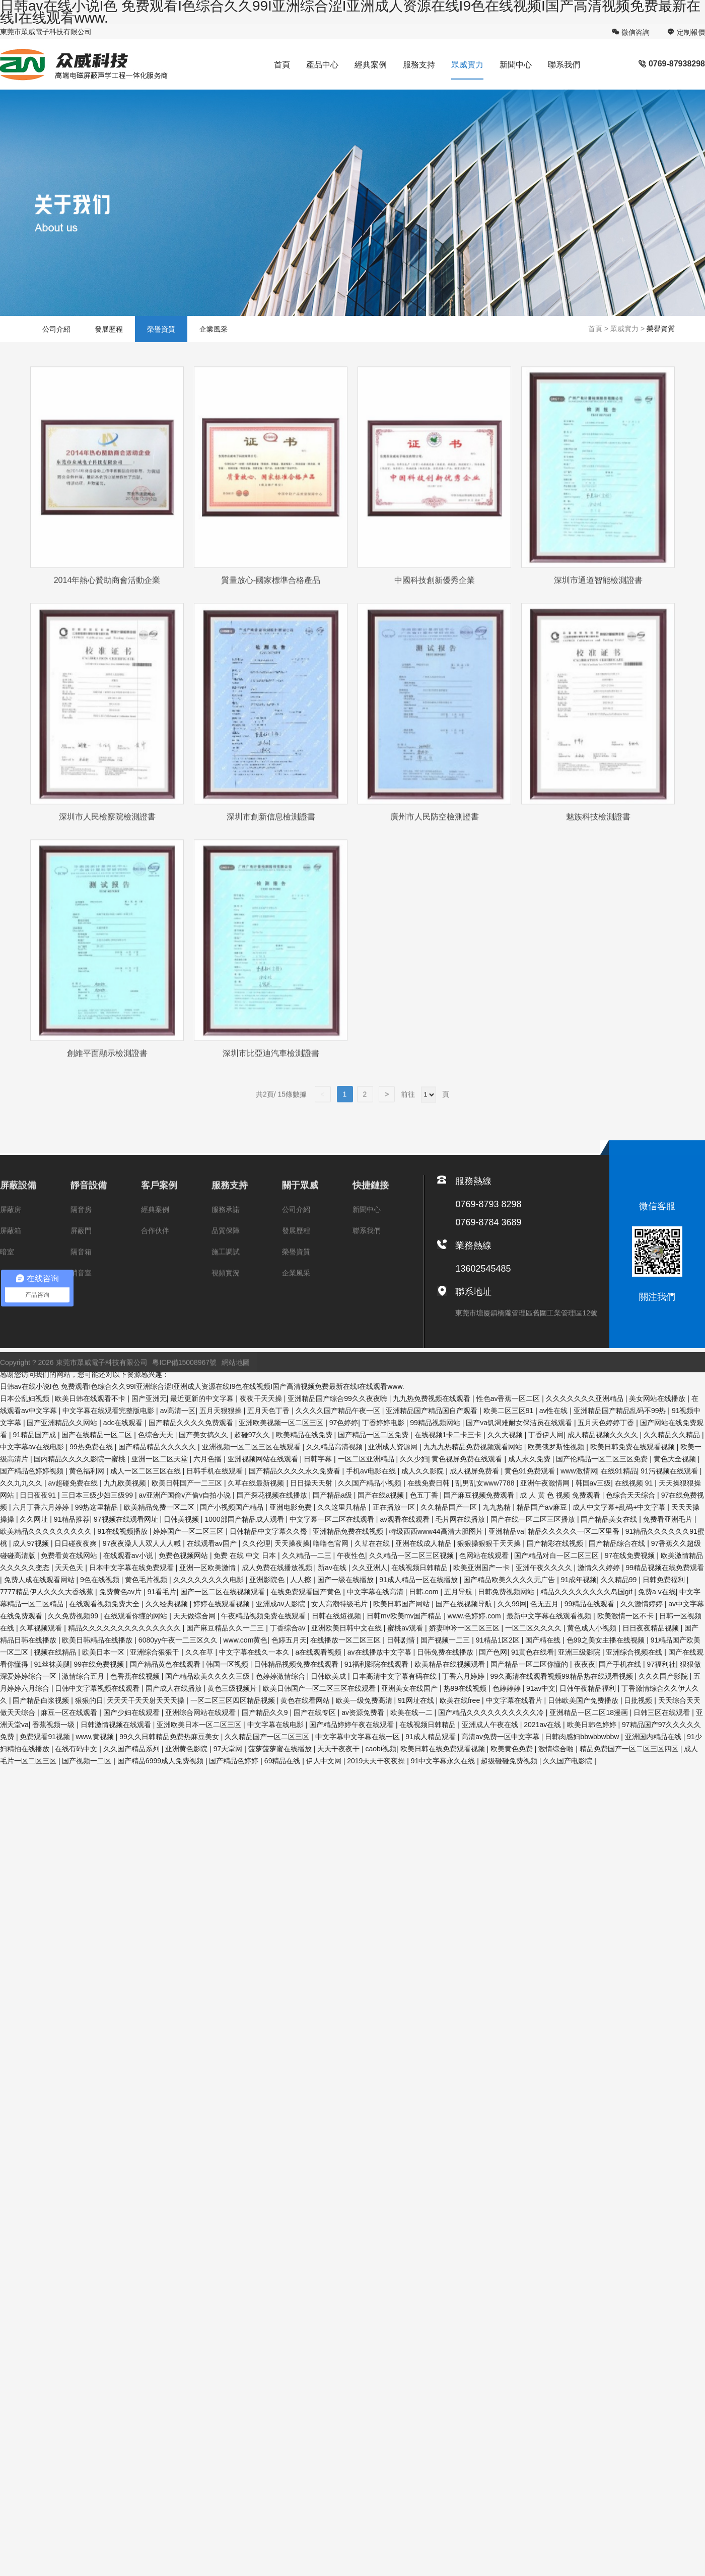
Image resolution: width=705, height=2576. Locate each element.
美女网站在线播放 (658, 1398)
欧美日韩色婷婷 (592, 1725)
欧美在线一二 (412, 1712)
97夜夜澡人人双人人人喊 (143, 1543)
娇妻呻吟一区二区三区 (465, 1628)
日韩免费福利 (665, 1580)
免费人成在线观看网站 (40, 1580)
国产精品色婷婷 (234, 1761)
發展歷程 (109, 329)
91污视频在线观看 (670, 1471)
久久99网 (512, 1604)
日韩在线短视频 (337, 1616)
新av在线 (333, 1568)
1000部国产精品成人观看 (245, 1519)
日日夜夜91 (38, 1495)
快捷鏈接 (370, 1200)
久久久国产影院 (664, 1676)
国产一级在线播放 (346, 1580)
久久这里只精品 (343, 1507)
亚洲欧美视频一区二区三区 (282, 1423)
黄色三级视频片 (233, 1688)
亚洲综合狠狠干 (155, 1652)
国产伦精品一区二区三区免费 (603, 1459)
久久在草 (200, 1652)
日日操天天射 (312, 1483)
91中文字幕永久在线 (444, 1761)
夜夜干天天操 (262, 1398)
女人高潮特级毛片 (340, 1604)
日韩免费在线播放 (446, 1652)
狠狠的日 (89, 1700)
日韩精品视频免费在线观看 (297, 1664)
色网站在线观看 (485, 1555)
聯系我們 (564, 64)
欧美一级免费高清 (365, 1700)
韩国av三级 (593, 1483)
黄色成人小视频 (592, 1628)
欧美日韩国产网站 (402, 1604)
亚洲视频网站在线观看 (264, 1459)
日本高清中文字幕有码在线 (395, 1676)
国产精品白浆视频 (42, 1700)
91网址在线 (417, 1700)
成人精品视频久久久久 (604, 1435)
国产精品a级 (333, 1495)
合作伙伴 (155, 1245)
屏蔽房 (10, 1224)
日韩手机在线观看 (215, 1471)
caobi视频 (381, 1749)
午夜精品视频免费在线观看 (264, 1616)
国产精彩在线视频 (556, 1543)
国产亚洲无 (149, 1398)
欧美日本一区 (104, 1652)
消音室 (81, 1287)
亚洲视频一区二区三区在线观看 (252, 1447)
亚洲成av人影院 (282, 1604)
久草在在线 (373, 1543)
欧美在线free (461, 1700)
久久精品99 (620, 1580)
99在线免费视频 (100, 1664)
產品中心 (322, 64)
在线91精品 (619, 1471)
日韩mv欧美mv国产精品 (405, 1616)
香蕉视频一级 (54, 1725)
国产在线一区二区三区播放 (533, 1519)
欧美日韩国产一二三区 (188, 1483)
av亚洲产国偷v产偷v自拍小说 (185, 1495)
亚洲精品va (506, 1531)
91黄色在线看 (532, 1652)
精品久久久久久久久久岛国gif (587, 1592)
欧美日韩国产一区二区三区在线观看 (320, 1688)
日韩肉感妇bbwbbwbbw (583, 1737)
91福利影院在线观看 (377, 1664)
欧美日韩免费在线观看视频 (633, 1447)
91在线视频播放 (123, 1531)
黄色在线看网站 (306, 1700)
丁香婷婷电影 (384, 1423)
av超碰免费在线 (74, 1483)
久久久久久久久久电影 (209, 1580)
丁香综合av (289, 1628)
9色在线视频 (100, 1580)
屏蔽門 (81, 1245)
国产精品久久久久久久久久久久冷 (492, 1712)
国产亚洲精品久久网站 (63, 1423)
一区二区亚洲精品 (367, 1459)
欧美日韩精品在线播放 (98, 1640)
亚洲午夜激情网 (546, 1483)
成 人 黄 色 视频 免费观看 (561, 1495)
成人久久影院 (423, 1471)
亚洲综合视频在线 (635, 1652)
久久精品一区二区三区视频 (412, 1555)
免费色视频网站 (184, 1555)
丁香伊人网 (545, 1435)
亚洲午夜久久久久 (545, 1568)
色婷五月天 (289, 1640)
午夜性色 (351, 1555)
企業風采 (213, 329)
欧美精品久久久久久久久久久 (47, 1531)
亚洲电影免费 (291, 1507)
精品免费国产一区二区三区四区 (630, 1749)
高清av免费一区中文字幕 (501, 1737)
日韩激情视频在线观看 (117, 1725)
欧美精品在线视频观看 (450, 1664)
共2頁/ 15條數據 (285, 1109)
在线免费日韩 (429, 1483)
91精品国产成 (35, 1435)
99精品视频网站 (436, 1423)
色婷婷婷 (507, 1688)
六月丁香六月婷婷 (42, 1507)
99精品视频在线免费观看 (665, 1568)
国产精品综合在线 (618, 1543)
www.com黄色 (245, 1640)
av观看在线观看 (406, 1519)
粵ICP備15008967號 (184, 1377)
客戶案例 (159, 1200)
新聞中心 (516, 64)
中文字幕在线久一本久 (255, 1652)
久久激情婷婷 (642, 1604)
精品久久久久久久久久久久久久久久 (125, 1628)
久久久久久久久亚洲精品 (585, 1398)
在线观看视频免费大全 (105, 1604)
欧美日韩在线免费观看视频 (443, 1749)
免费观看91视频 (46, 1737)
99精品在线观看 (590, 1604)
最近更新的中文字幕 (203, 1398)
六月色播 (208, 1459)
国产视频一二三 (446, 1640)
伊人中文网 (324, 1761)
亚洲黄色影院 (187, 1749)
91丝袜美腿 (52, 1664)
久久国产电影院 (568, 1761)
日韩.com (424, 1592)
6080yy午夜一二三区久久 (179, 1640)
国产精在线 (543, 1640)
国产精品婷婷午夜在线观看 (352, 1725)
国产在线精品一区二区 (97, 1435)
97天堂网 (229, 1749)
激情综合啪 (557, 1749)
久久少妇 (414, 1459)
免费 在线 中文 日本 (246, 1555)
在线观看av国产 (213, 1543)
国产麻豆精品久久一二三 (226, 1628)
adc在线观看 (124, 1423)
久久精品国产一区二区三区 (268, 1737)
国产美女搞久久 (204, 1435)
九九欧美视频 (126, 1483)
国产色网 (493, 1652)
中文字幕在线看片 (515, 1700)
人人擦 (301, 1580)
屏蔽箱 (10, 1245)
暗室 (7, 1266)
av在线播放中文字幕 (380, 1652)
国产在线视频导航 (465, 1604)
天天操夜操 (292, 1543)
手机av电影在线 (372, 1471)
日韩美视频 (182, 1519)
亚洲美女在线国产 (410, 1688)
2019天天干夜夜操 (377, 1761)
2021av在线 (543, 1725)
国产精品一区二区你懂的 (530, 1664)
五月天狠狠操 (221, 1411)
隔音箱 (81, 1266)
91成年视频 (579, 1580)
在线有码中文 (77, 1749)
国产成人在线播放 (175, 1688)
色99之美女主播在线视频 (607, 1640)
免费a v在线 (657, 1592)
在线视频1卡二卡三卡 (449, 1435)
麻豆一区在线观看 (70, 1712)
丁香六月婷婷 (464, 1676)
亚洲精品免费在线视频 (349, 1531)
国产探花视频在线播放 (273, 1495)
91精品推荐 (72, 1519)
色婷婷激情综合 (281, 1676)
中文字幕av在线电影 (33, 1447)
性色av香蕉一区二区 (509, 1398)
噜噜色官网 (331, 1543)
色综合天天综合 (631, 1495)
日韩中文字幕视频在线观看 (98, 1688)
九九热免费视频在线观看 (432, 1398)
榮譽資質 (161, 329)
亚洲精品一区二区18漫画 (589, 1712)
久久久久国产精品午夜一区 (339, 1411)
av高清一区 (178, 1411)
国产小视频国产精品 (232, 1507)
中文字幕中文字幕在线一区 (358, 1737)
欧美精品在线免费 (305, 1435)
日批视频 (639, 1700)
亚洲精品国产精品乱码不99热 (621, 1411)
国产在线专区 (316, 1712)
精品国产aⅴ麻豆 (543, 1507)
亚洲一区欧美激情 (208, 1568)
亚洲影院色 (268, 1580)
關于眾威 (300, 1200)
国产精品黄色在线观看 (166, 1664)
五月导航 (459, 1592)
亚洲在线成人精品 (424, 1543)
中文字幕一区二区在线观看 (333, 1519)
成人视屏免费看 (475, 1471)
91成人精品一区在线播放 (419, 1580)
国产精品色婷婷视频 (32, 1471)
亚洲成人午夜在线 (491, 1725)
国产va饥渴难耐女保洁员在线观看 (520, 1423)
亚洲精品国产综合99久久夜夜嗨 (338, 1398)
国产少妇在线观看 (132, 1712)
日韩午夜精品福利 (588, 1688)
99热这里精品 (97, 1507)
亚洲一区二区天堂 (160, 1459)
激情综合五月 (84, 1676)
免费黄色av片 (121, 1592)
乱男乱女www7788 (485, 1483)
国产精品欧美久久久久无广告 (510, 1580)
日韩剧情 (402, 1640)
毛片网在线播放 (461, 1519)
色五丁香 (425, 1495)
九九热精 (497, 1507)
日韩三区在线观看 (662, 1712)
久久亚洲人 (369, 1568)
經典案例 (371, 64)
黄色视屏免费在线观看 (468, 1459)
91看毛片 (162, 1592)
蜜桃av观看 (406, 1628)
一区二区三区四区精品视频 (233, 1700)
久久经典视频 (168, 1604)
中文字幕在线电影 (276, 1725)
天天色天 (70, 1568)
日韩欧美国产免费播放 (584, 1700)
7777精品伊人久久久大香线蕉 (47, 1592)
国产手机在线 (621, 1664)
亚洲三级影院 (580, 1652)
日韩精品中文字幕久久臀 (269, 1531)
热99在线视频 (466, 1688)
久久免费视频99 (74, 1616)
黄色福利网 (87, 1471)
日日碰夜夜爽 (76, 1543)
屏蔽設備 (18, 1200)
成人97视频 (31, 1543)
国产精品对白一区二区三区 (557, 1555)
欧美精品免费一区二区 (160, 1507)
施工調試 (226, 1266)
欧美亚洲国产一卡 (482, 1568)
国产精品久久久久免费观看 (192, 1423)
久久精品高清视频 (335, 1447)
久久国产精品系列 (132, 1749)
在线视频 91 (635, 1483)
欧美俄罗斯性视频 (557, 1447)
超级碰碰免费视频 (510, 1761)
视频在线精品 (56, 1652)
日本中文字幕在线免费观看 (132, 1568)
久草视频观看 (42, 1628)
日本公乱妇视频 (25, 1398)
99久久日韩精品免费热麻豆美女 (170, 1737)
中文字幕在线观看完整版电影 (109, 1411)
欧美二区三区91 (509, 1411)
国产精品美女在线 (610, 1519)
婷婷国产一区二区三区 (189, 1531)
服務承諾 (226, 1224)
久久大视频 (506, 1435)
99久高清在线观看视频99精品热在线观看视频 (562, 1676)
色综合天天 (156, 1435)
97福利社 (661, 1664)
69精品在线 (283, 1761)
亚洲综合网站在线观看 (201, 1712)
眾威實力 (467, 64)
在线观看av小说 (129, 1555)
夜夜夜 (584, 1664)
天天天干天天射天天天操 (146, 1700)
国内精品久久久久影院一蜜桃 (80, 1459)
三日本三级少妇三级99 (97, 1495)
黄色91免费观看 (530, 1471)
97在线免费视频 (631, 1555)
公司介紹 (56, 329)
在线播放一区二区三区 (346, 1640)
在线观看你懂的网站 (136, 1616)
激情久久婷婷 (600, 1568)
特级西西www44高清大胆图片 (437, 1531)
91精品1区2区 (499, 1640)
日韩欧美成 (329, 1676)
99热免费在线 (91, 1447)
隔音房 (81, 1224)
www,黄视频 (95, 1737)
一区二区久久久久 (534, 1628)
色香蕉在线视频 (136, 1676)
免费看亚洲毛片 (668, 1519)
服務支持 (419, 64)
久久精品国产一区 (449, 1507)
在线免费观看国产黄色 (306, 1592)
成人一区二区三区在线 (146, 1471)
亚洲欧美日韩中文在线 (347, 1628)
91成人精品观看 (431, 1737)
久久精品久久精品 (673, 1435)
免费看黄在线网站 (70, 1555)
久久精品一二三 (307, 1555)
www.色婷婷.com (475, 1616)
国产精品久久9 (266, 1712)
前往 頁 (424, 1109)
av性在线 (554, 1411)
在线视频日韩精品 (420, 1568)
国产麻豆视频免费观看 (480, 1495)
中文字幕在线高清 (376, 1592)
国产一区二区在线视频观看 (223, 1592)
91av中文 (540, 1688)
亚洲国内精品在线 (654, 1737)
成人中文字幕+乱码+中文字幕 (620, 1507)
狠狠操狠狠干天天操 (490, 1543)
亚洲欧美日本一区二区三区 (200, 1725)
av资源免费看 (363, 1712)
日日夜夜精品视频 (651, 1628)
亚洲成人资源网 (393, 1447)
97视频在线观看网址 (127, 1519)
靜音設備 (88, 1200)
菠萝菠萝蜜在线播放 (281, 1749)
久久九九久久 (22, 1483)
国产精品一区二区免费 (374, 1435)
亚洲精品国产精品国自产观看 (432, 1411)
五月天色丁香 (269, 1411)
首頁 (282, 64)
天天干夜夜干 (339, 1749)
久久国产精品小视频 (370, 1483)
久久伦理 (256, 1543)
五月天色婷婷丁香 (607, 1423)
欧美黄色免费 (512, 1749)
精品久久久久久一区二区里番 (574, 1531)
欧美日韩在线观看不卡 (91, 1398)
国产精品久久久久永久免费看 (295, 1471)
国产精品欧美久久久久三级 (208, 1676)
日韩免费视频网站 (507, 1592)
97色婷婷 (344, 1423)
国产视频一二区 (87, 1761)
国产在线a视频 (382, 1495)
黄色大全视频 (676, 1459)
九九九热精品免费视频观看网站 (474, 1447)
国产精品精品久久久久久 (158, 1447)
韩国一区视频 (228, 1664)
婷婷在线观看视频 (222, 1604)
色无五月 (545, 1604)
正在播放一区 (395, 1507)
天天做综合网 (195, 1616)
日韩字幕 (319, 1459)
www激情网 (578, 1471)
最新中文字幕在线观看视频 (550, 1616)
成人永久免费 (530, 1459)
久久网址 (35, 1519)
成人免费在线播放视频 (278, 1568)
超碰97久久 (253, 1435)
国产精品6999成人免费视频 (161, 1761)
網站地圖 (236, 1377)
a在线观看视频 (320, 1652)
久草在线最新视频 (257, 1483)
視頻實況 (226, 1287)
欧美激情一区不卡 (626, 1616)
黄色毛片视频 (147, 1580)
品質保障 (226, 1245)
